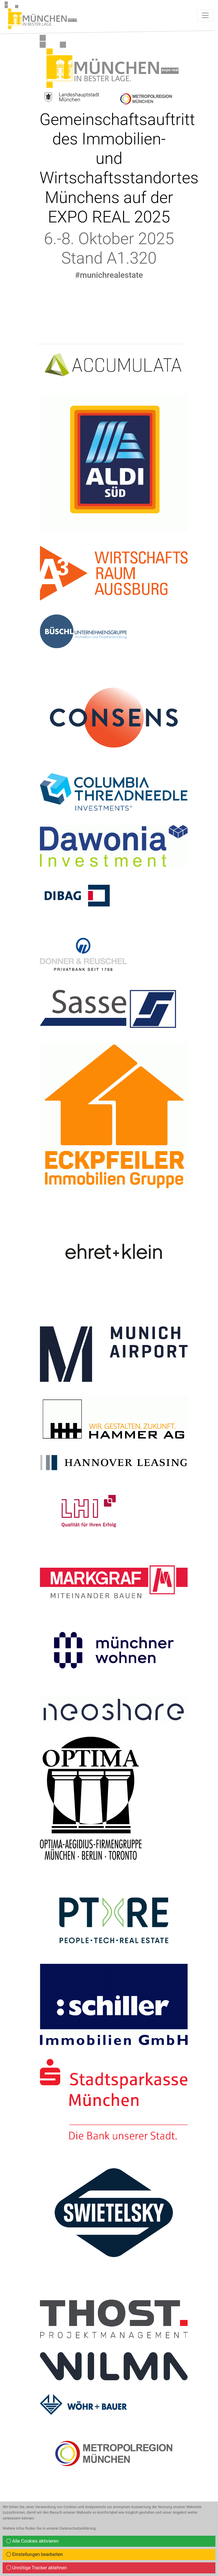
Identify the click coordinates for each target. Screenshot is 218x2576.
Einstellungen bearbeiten (34, 2554)
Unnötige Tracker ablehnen (36, 2567)
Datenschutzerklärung (78, 2528)
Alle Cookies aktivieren (32, 2541)
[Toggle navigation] (205, 15)
